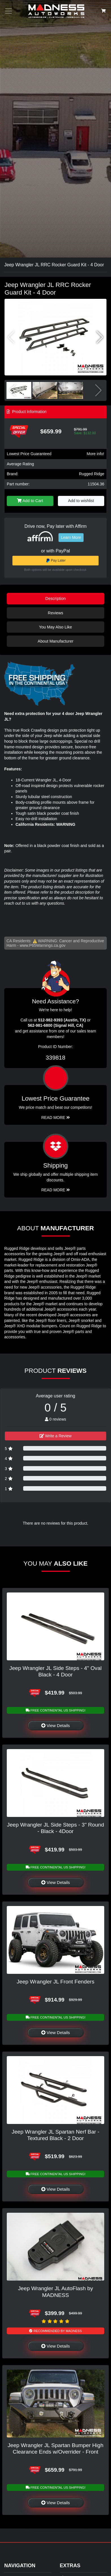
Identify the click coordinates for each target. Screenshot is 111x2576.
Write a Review (56, 1436)
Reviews (55, 613)
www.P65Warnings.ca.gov (43, 945)
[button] (100, 337)
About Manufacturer (55, 641)
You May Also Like (55, 627)
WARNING (65, 824)
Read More (55, 1117)
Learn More (71, 537)
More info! (95, 453)
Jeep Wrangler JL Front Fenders (55, 1982)
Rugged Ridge (91, 474)
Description (55, 598)
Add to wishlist (81, 500)
